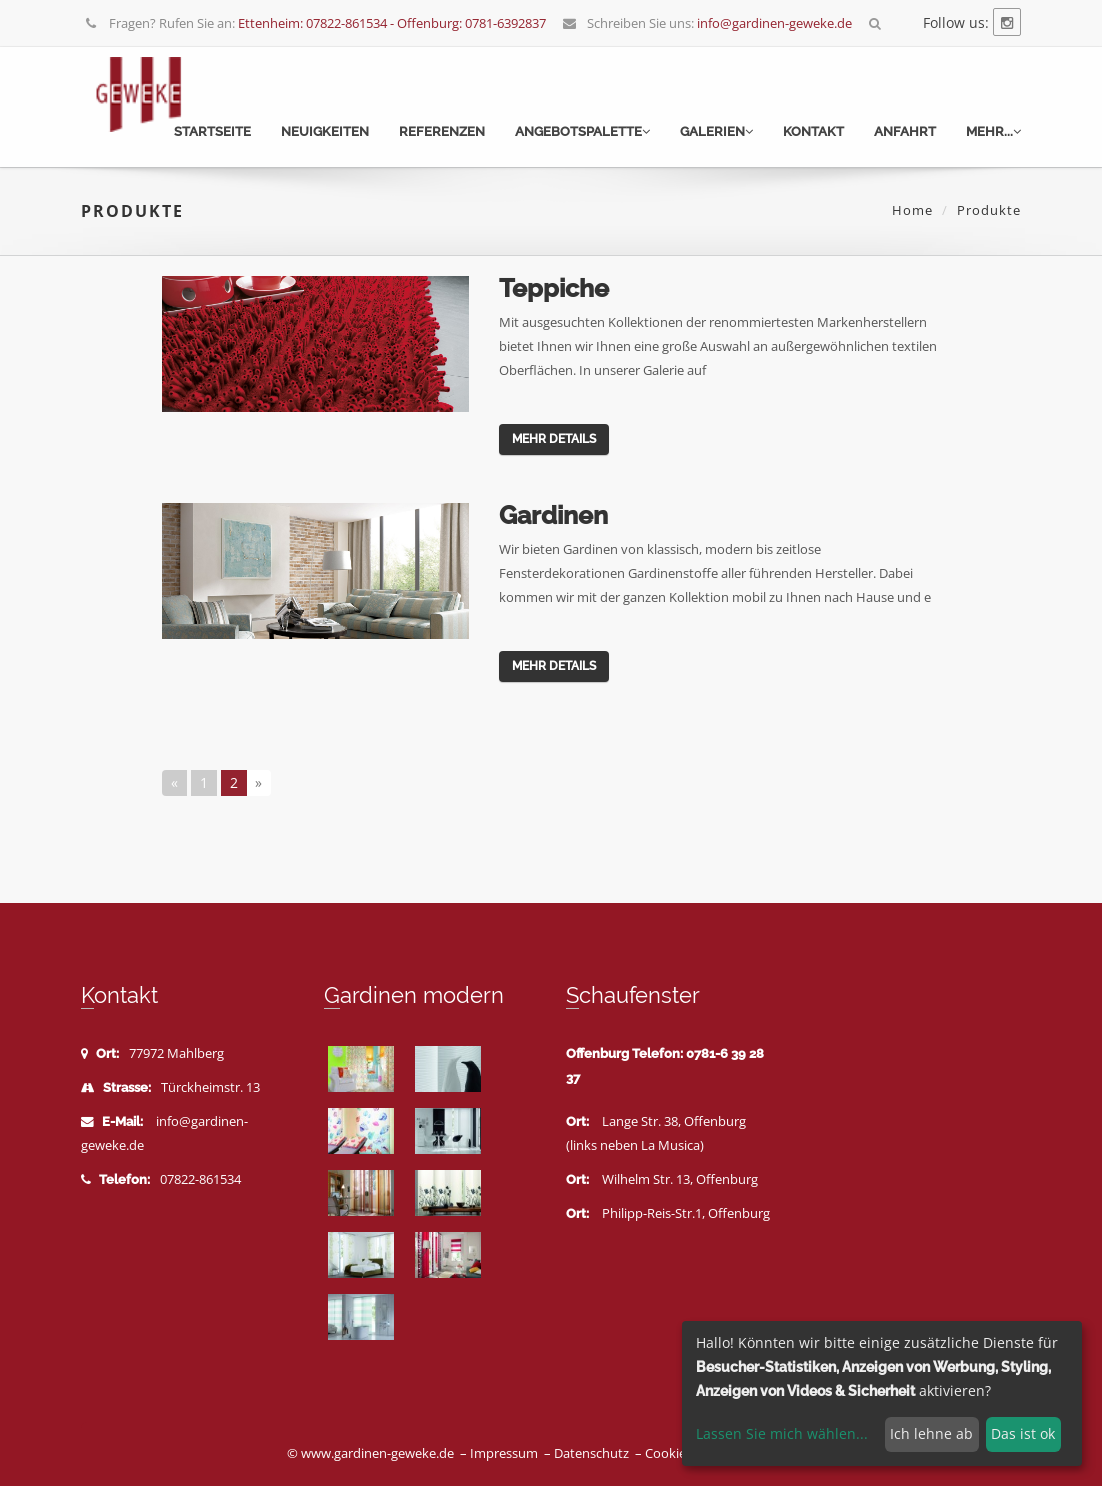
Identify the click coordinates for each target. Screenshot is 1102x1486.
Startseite (212, 131)
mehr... (993, 131)
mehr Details (554, 439)
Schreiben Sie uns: (707, 23)
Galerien (716, 131)
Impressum (504, 1453)
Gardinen (553, 515)
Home (912, 210)
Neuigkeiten (325, 131)
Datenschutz (591, 1453)
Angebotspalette (582, 131)
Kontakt (813, 131)
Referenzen (442, 131)
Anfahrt (905, 131)
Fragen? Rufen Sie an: (315, 23)
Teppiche (554, 288)
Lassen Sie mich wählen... (782, 1433)
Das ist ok (1023, 1433)
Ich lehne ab (931, 1433)
